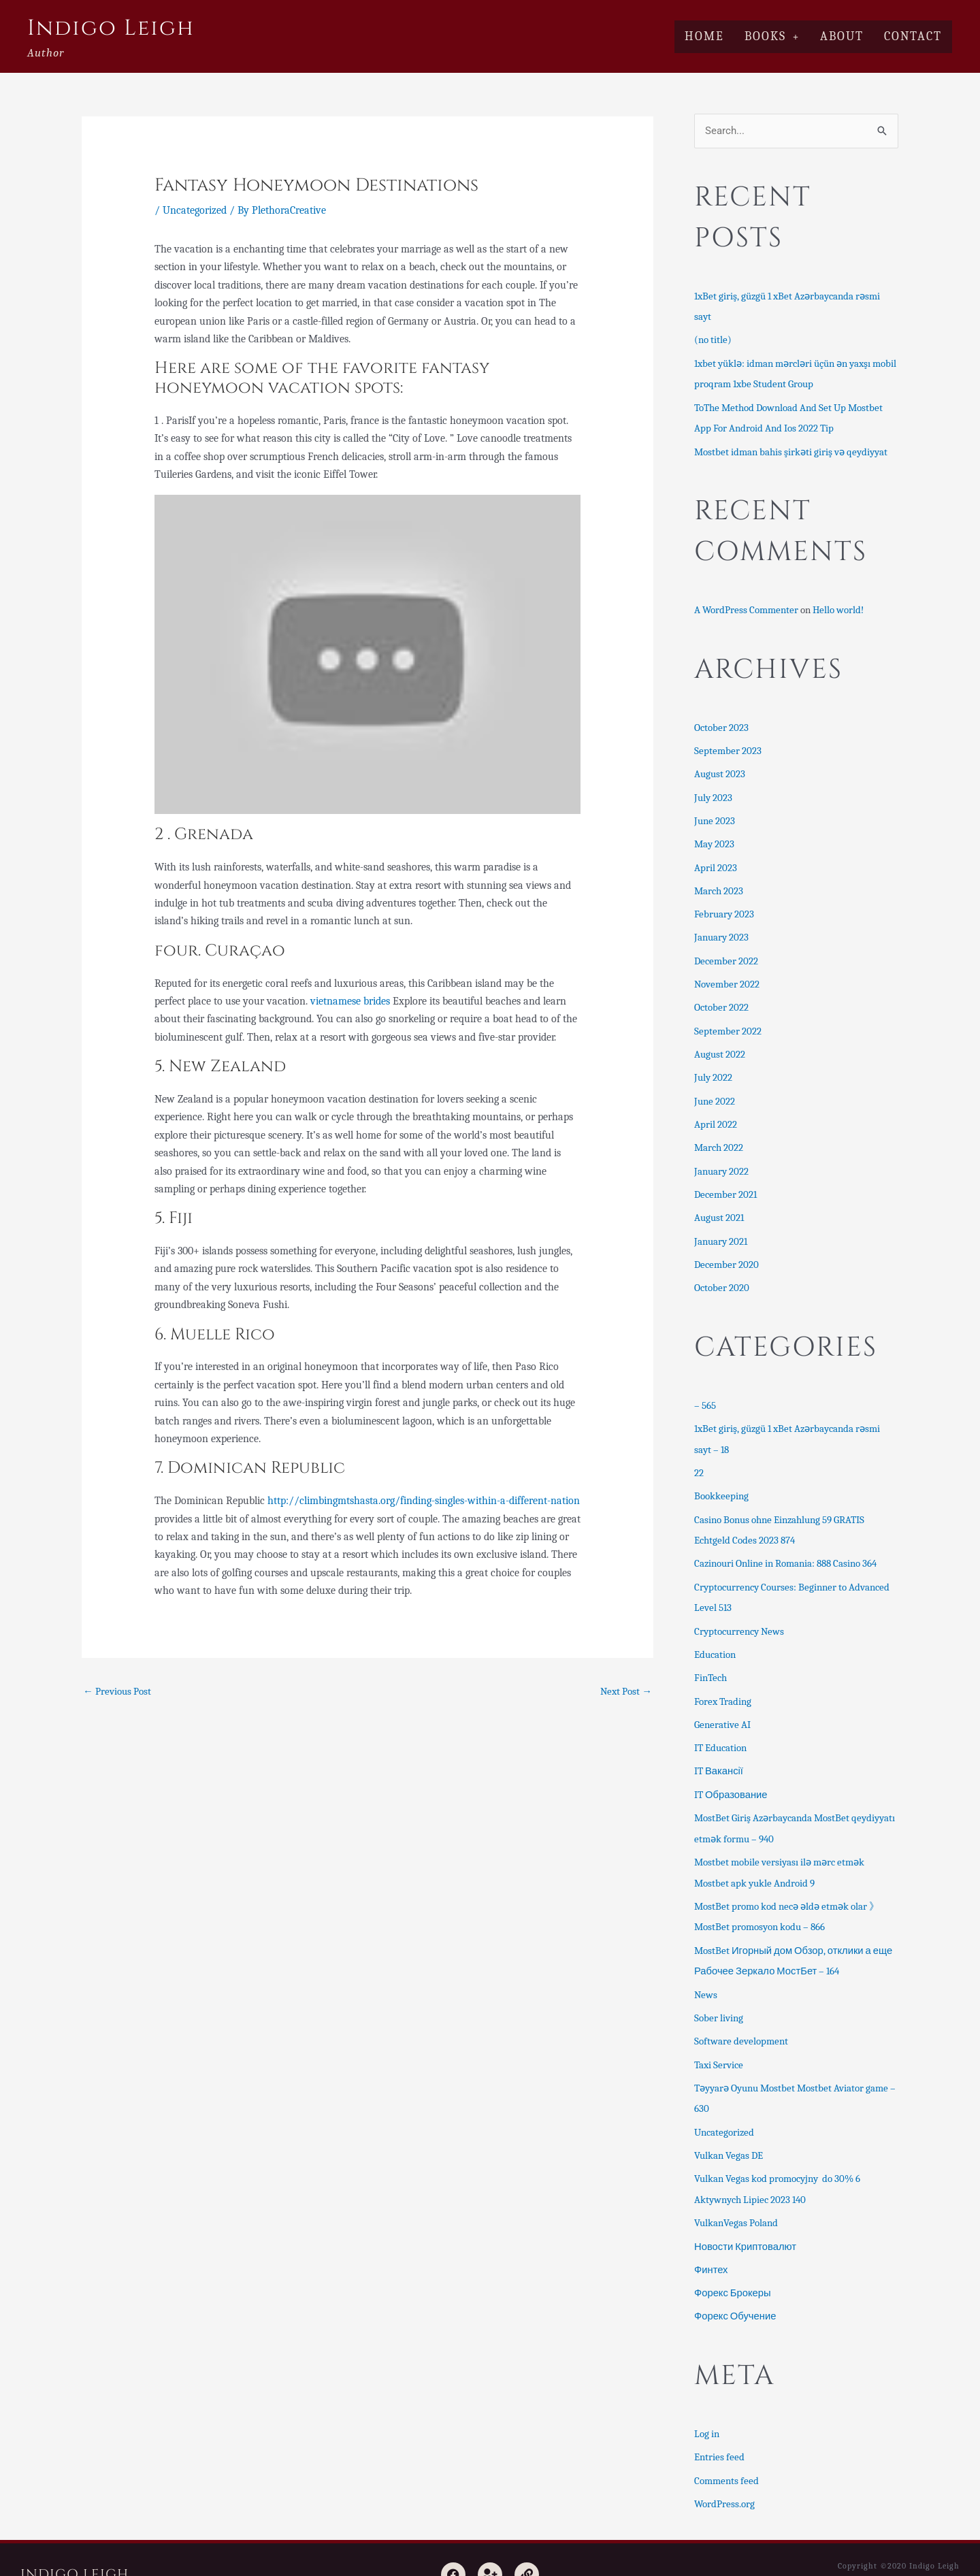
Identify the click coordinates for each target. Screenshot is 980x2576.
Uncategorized (195, 210)
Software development (741, 2018)
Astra (872, 2553)
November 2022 (727, 977)
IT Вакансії (719, 1752)
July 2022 (713, 1068)
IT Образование (731, 1775)
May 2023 (714, 839)
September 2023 (728, 747)
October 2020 (721, 1275)
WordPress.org (724, 2474)
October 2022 (721, 1000)
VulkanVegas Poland (736, 2196)
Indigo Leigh (111, 28)
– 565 (705, 1392)
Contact (913, 36)
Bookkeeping (721, 1482)
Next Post (626, 1691)
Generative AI (722, 1706)
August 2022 (719, 1045)
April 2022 (715, 1115)
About (842, 36)
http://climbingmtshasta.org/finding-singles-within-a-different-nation (423, 1501)
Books (772, 36)
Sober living (718, 1995)
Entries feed (719, 2428)
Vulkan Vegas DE (728, 2130)
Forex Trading (722, 1683)
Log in (706, 2405)
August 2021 (719, 1207)
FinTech (710, 1660)
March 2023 (718, 885)
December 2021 (725, 1183)
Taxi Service (718, 2040)
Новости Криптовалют (746, 2219)
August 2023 (719, 770)
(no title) (713, 339)
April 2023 (715, 861)
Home (704, 36)
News (705, 1972)
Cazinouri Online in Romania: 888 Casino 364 (785, 1548)
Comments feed (726, 2451)
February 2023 (724, 908)
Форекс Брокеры (733, 2265)
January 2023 (721, 931)
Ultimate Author (927, 2553)
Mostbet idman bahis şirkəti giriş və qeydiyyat (790, 449)
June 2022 (714, 1092)
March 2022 (718, 1137)
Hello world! (838, 607)
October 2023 (721, 724)
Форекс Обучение (735, 2288)
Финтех (711, 2242)
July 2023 (713, 793)
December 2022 (726, 953)
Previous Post (117, 1691)
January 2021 (720, 1229)
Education (715, 1637)
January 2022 (721, 1160)
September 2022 (728, 1023)
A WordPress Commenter (746, 607)
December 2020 (726, 1252)
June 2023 (714, 816)
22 (699, 1458)
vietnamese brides (350, 1001)
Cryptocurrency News (739, 1614)
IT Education (720, 1729)
